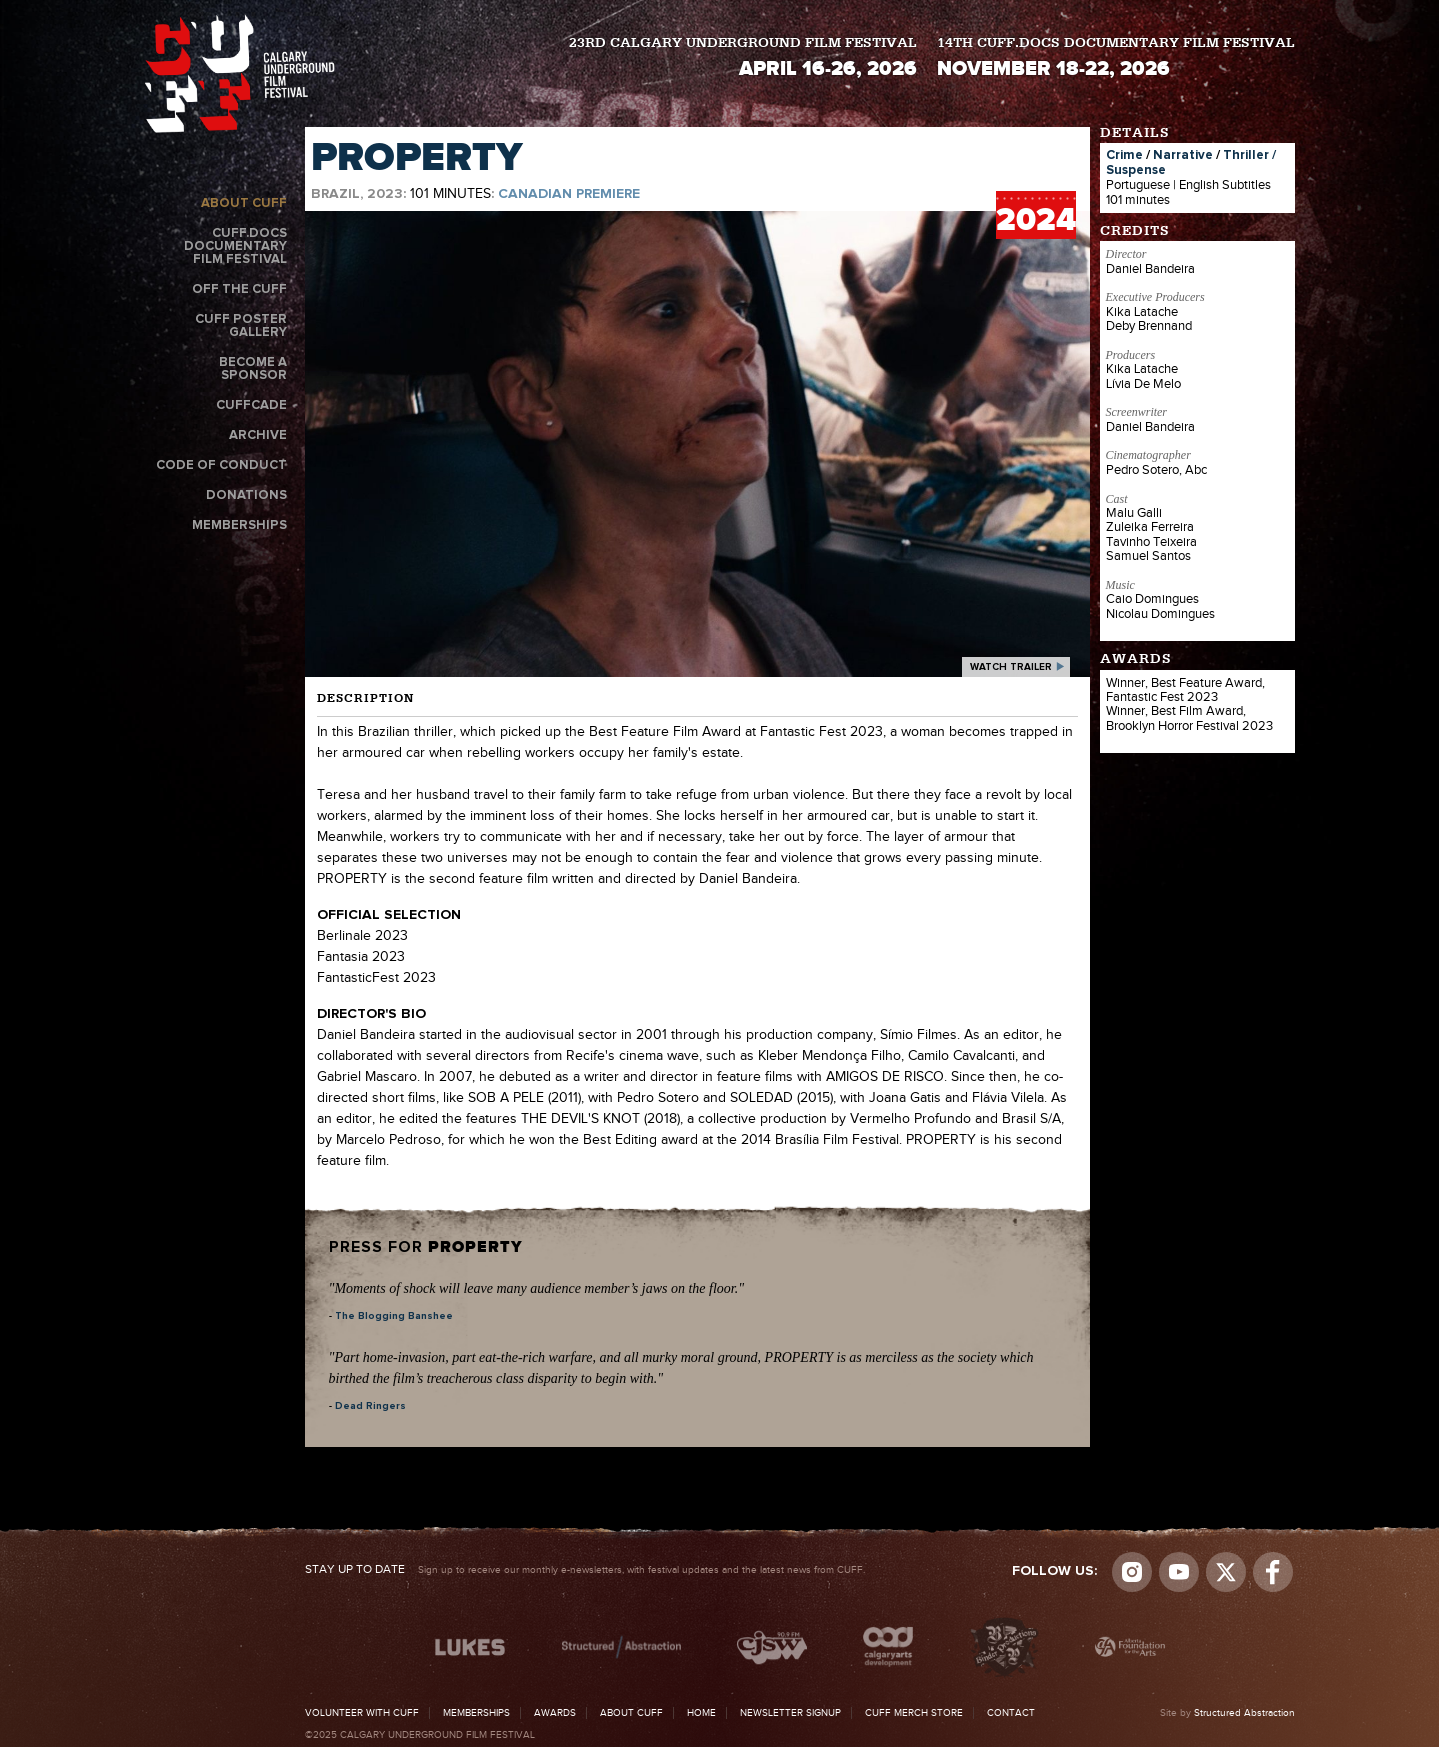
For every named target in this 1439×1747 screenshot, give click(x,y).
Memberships (239, 525)
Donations (246, 495)
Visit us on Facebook (1273, 1572)
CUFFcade (251, 405)
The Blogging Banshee (394, 1316)
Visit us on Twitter (1226, 1572)
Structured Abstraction (1244, 1713)
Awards (555, 1713)
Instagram (1132, 1572)
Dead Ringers (370, 1406)
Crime (1124, 155)
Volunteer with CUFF (362, 1713)
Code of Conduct (221, 465)
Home (701, 1713)
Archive (258, 435)
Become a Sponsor (253, 369)
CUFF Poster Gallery (241, 326)
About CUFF (244, 203)
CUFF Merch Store (914, 1713)
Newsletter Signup (790, 1713)
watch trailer (1011, 667)
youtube (1179, 1572)
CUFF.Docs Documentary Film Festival (235, 246)
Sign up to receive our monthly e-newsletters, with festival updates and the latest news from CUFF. (585, 1570)
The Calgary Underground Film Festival (240, 73)
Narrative (1183, 155)
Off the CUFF (239, 289)
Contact (1011, 1713)
